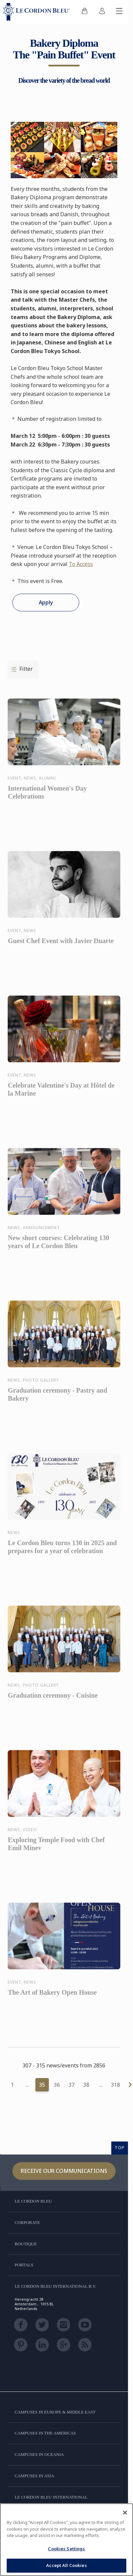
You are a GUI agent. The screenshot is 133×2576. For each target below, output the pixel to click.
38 (86, 2084)
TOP (120, 2147)
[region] (66, 2539)
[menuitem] (84, 12)
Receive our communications (64, 2171)
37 (72, 2084)
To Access (81, 564)
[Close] (125, 2512)
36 (57, 2084)
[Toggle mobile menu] (119, 12)
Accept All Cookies (66, 2565)
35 (42, 2084)
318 (115, 2084)
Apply (46, 602)
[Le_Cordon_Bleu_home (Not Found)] (37, 12)
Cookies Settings (66, 2549)
